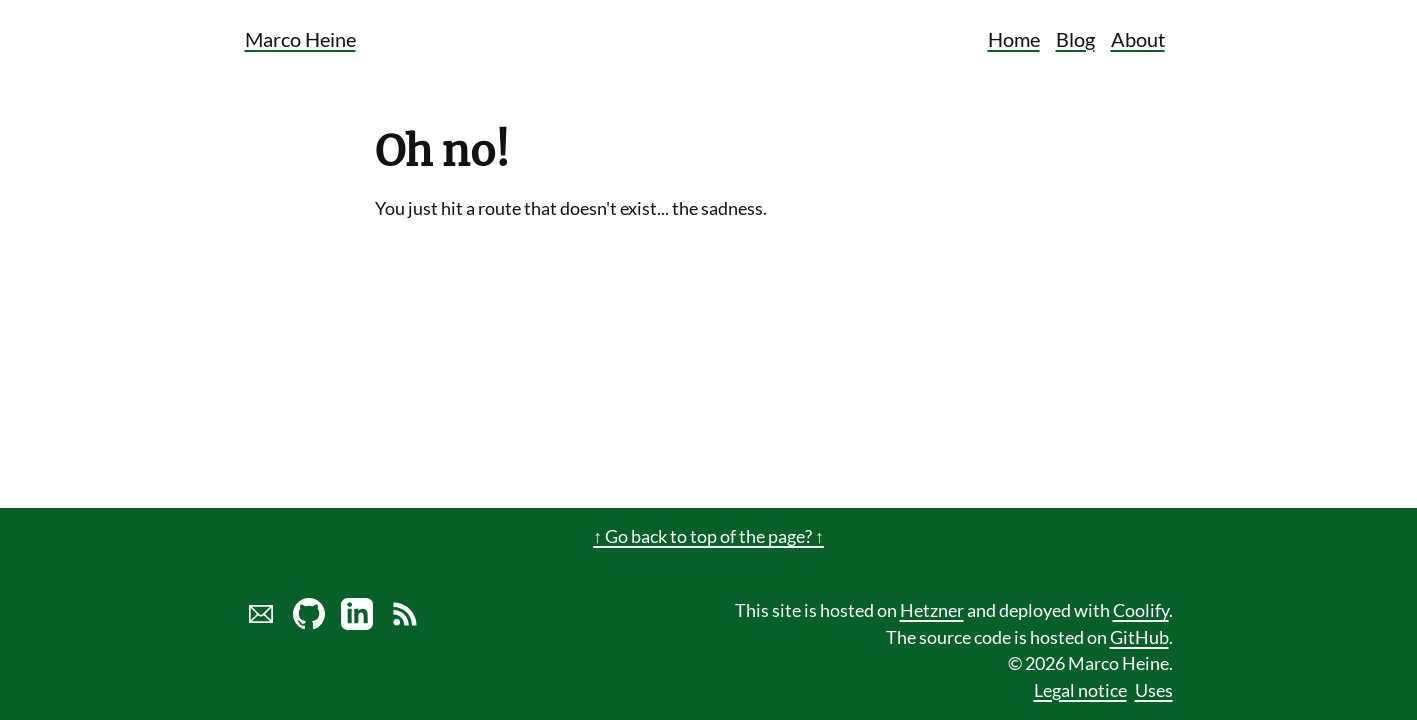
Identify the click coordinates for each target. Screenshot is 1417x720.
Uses (1154, 690)
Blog (1075, 39)
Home (1014, 39)
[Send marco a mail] (261, 623)
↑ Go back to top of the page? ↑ (708, 536)
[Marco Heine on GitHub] (309, 623)
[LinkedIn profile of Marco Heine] (357, 623)
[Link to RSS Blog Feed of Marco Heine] (405, 623)
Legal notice (1080, 690)
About (1138, 39)
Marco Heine (300, 39)
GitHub (1139, 637)
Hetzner (932, 610)
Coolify (1141, 610)
